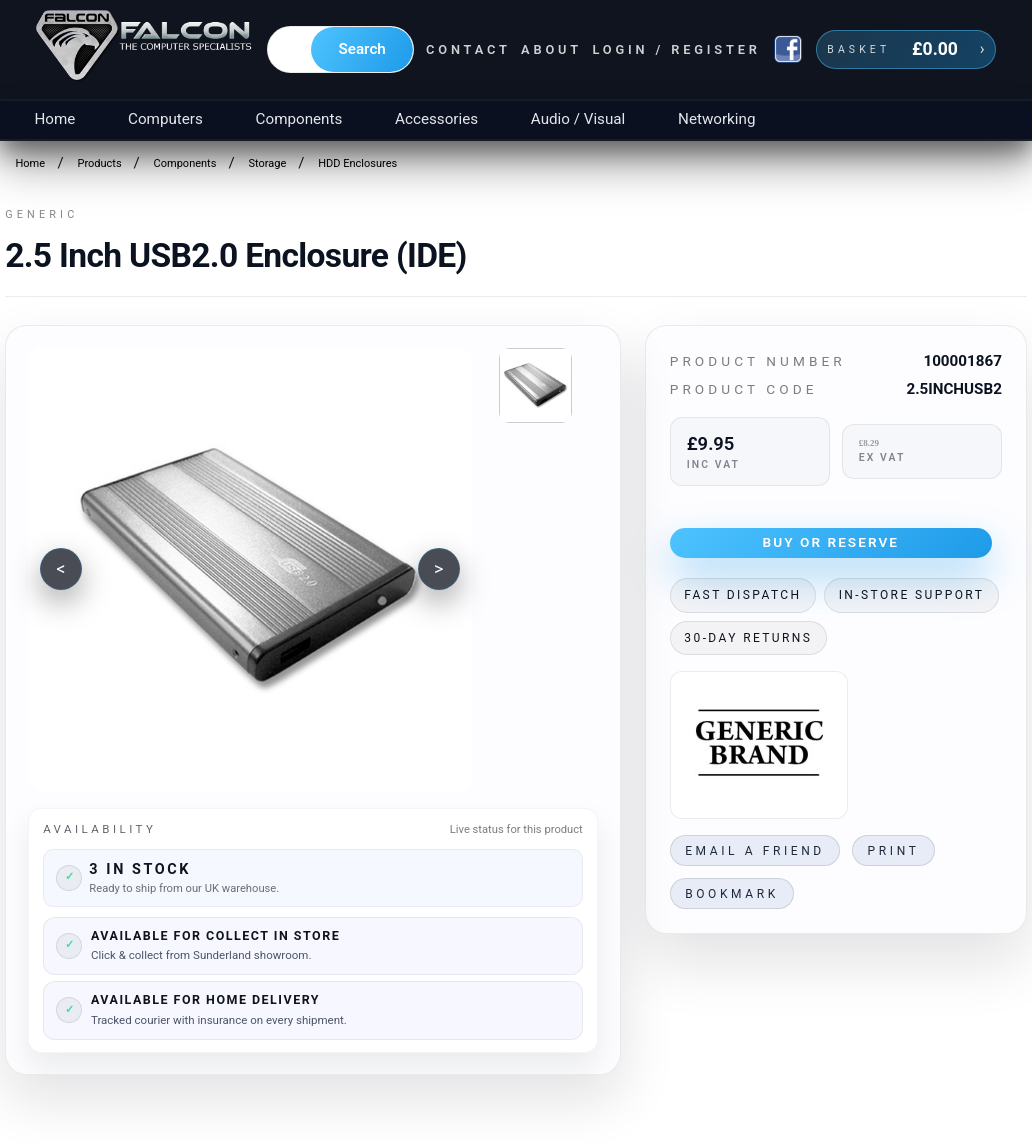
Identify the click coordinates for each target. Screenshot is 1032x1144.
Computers (165, 119)
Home (54, 119)
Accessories (436, 119)
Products (99, 163)
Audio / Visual (578, 119)
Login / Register (676, 49)
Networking (716, 119)
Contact (468, 49)
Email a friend (755, 851)
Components (299, 119)
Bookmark (732, 894)
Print (894, 851)
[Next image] (439, 569)
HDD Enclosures (357, 163)
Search (362, 49)
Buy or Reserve (831, 542)
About (551, 49)
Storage (267, 163)
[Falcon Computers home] (145, 49)
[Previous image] (61, 569)
